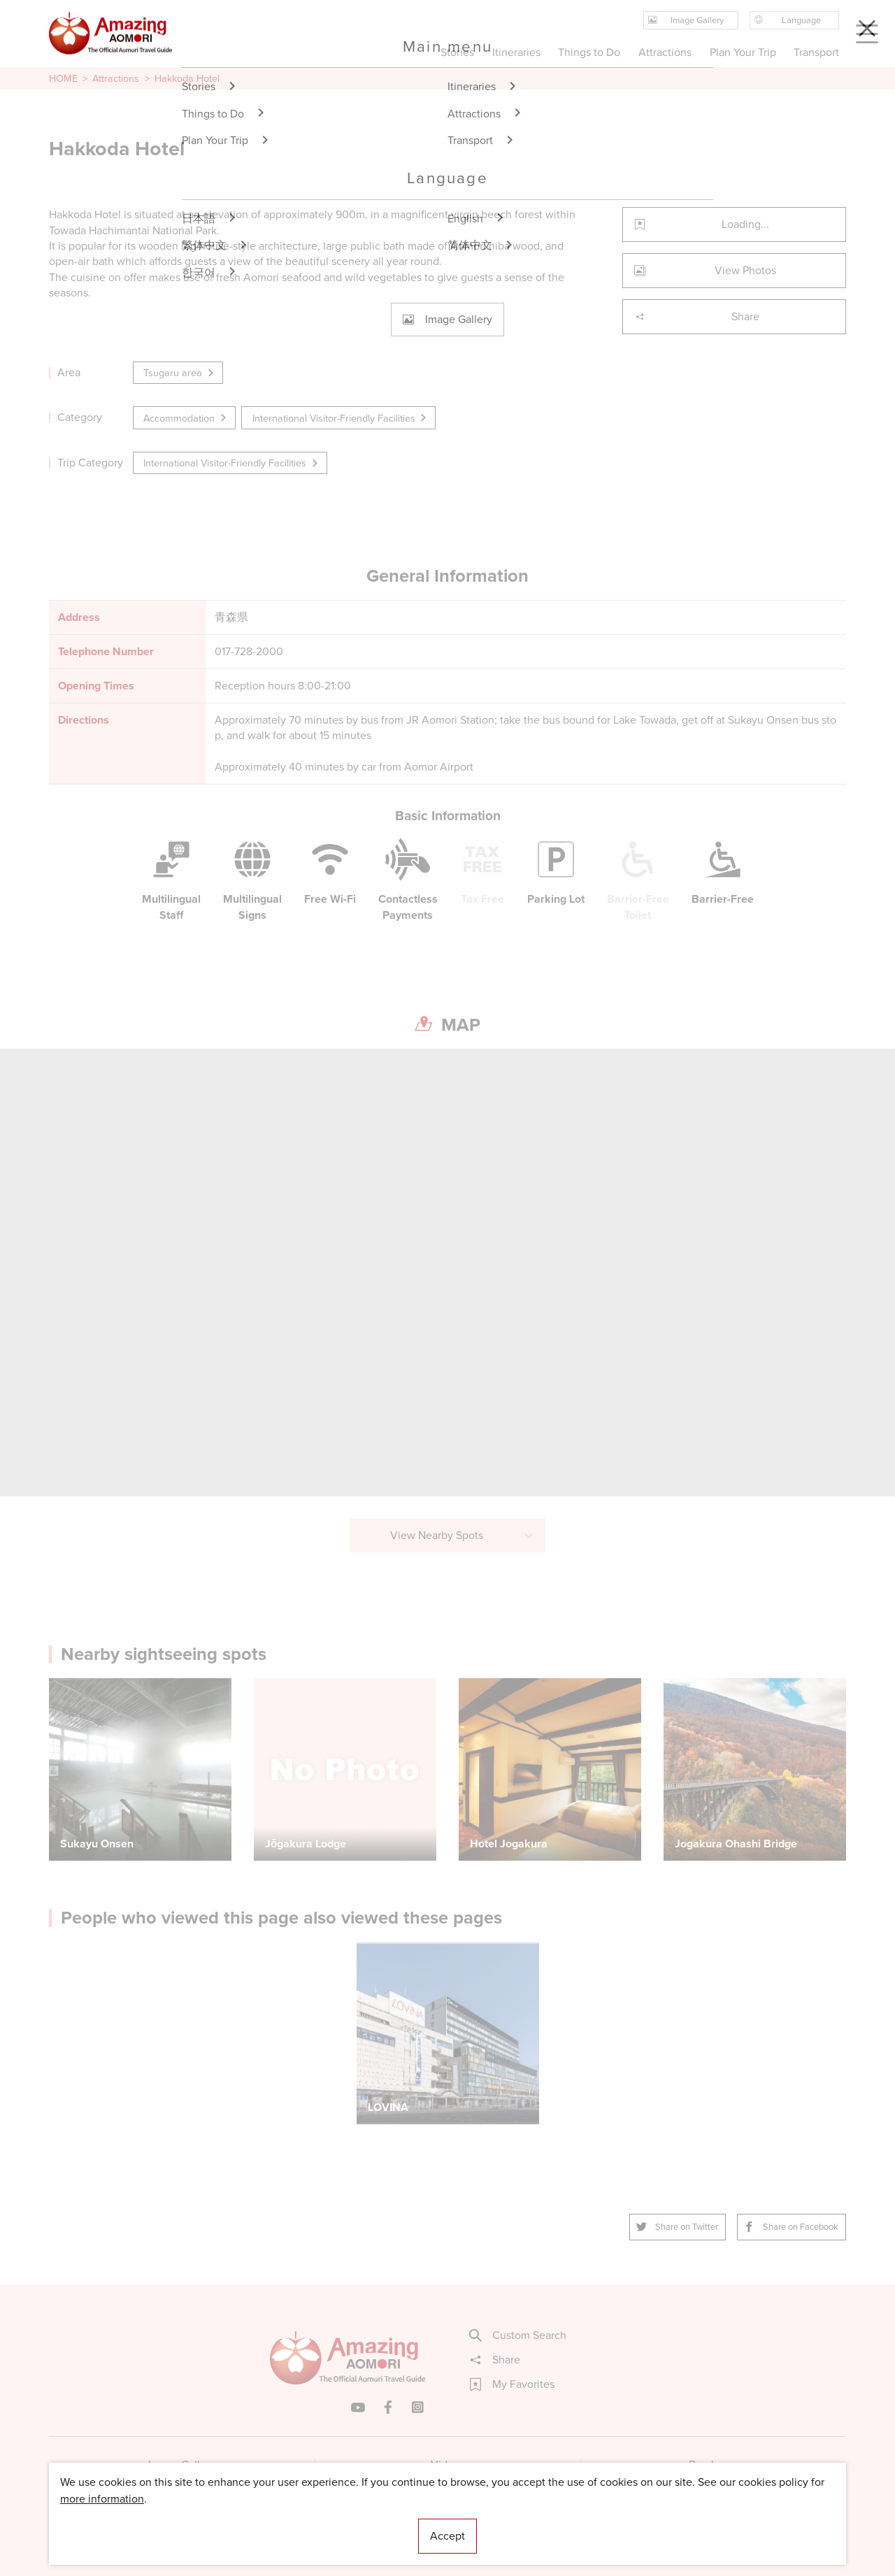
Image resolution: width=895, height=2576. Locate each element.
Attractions (115, 78)
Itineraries (516, 52)
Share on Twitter (677, 2226)
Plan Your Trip (742, 52)
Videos (448, 2464)
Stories (457, 52)
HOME (63, 78)
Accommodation (185, 418)
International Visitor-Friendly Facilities (340, 418)
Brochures (713, 2464)
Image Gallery (181, 2464)
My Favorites (512, 2384)
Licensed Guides (357, 2523)
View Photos (705, 270)
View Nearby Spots (462, 1535)
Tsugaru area (179, 372)
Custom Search (518, 2335)
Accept (447, 2536)
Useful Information (533, 2523)
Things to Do (589, 52)
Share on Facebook (791, 2226)
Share (696, 316)
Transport (816, 52)
